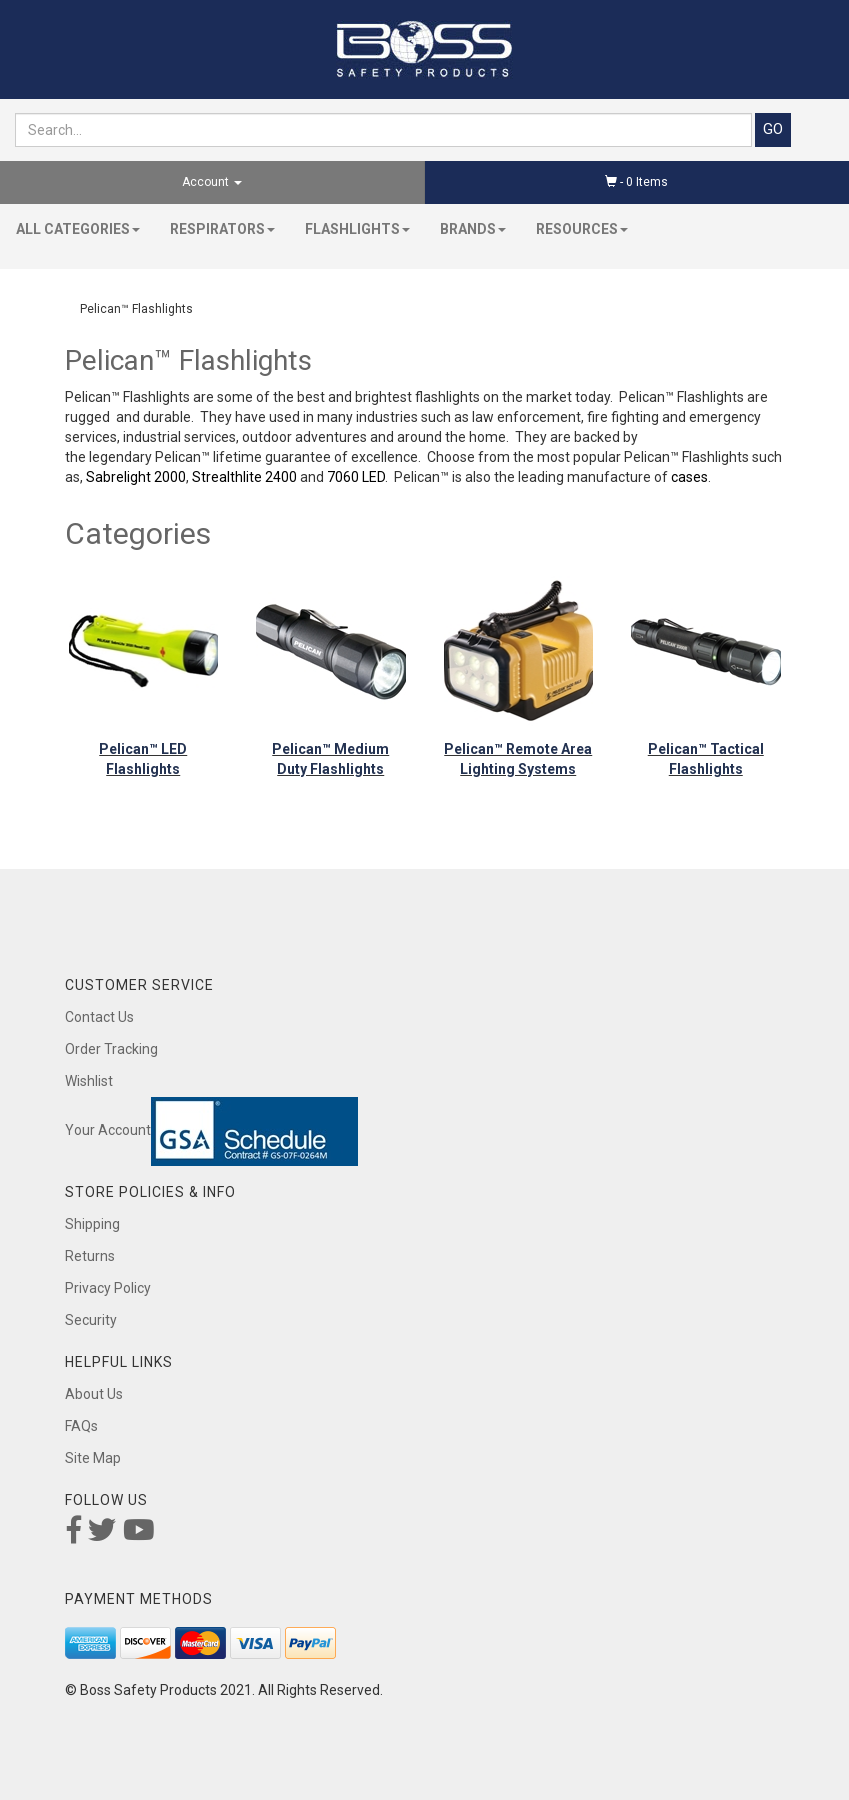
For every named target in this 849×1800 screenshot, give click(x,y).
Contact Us (99, 1017)
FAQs (81, 1426)
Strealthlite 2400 (244, 477)
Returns (90, 1256)
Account (212, 182)
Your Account (108, 1130)
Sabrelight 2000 (136, 477)
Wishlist (89, 1081)
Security (91, 1320)
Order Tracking (111, 1049)
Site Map (93, 1458)
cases (689, 477)
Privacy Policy (108, 1288)
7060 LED (356, 477)
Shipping (92, 1224)
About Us (94, 1394)
